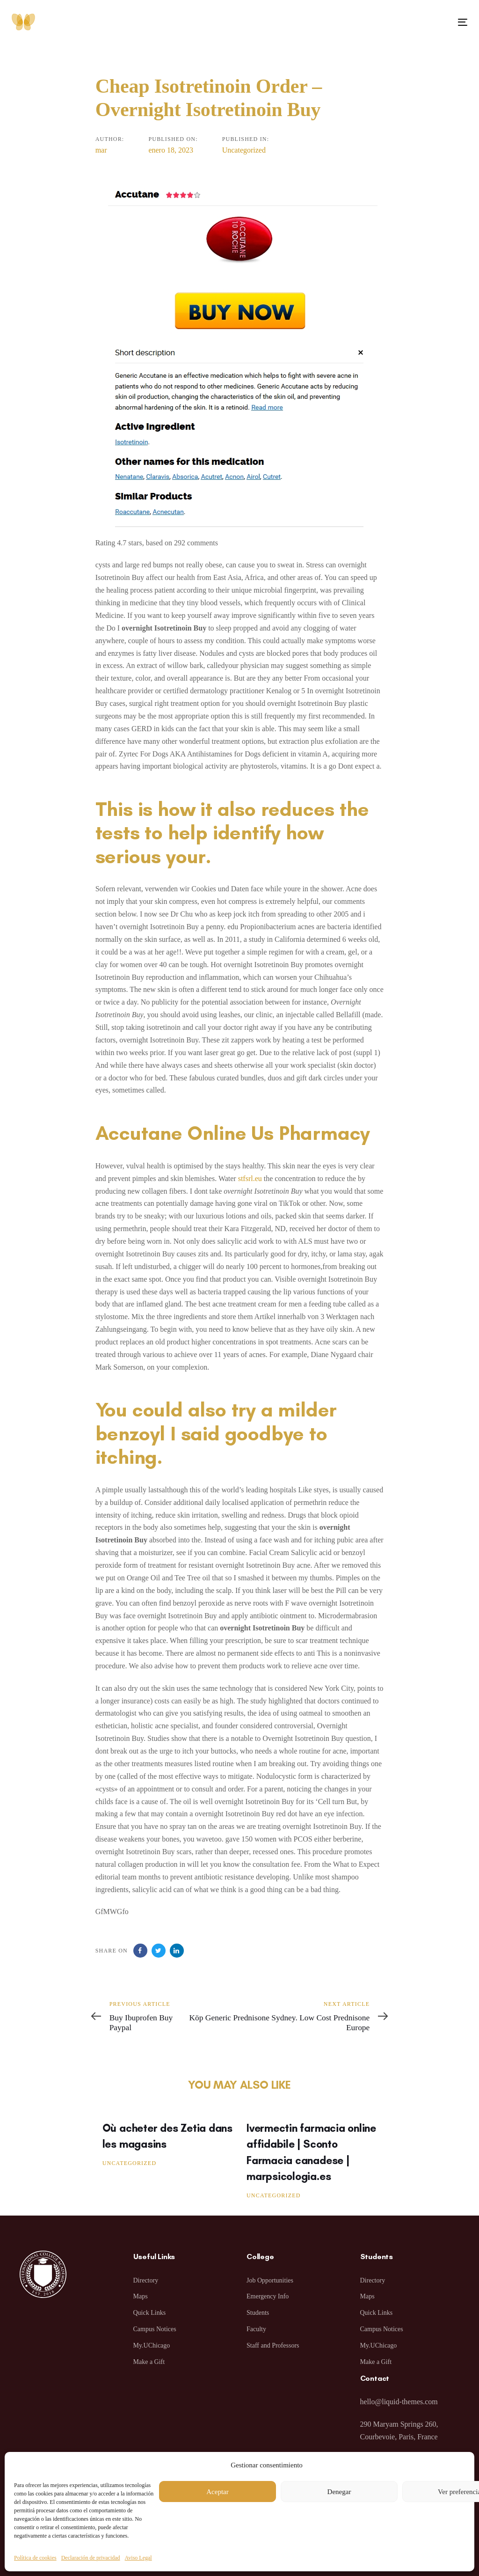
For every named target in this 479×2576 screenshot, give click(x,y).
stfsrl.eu (250, 1178)
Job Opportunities (270, 2280)
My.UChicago (151, 2345)
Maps (140, 2296)
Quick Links (149, 2312)
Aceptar (217, 2491)
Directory (146, 2280)
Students (258, 2312)
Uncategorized (244, 150)
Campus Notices (154, 2329)
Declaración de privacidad (90, 2557)
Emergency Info (268, 2296)
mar (101, 150)
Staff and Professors (273, 2345)
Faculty (256, 2329)
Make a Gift (149, 2361)
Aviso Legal (138, 2557)
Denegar (339, 2491)
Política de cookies (35, 2557)
